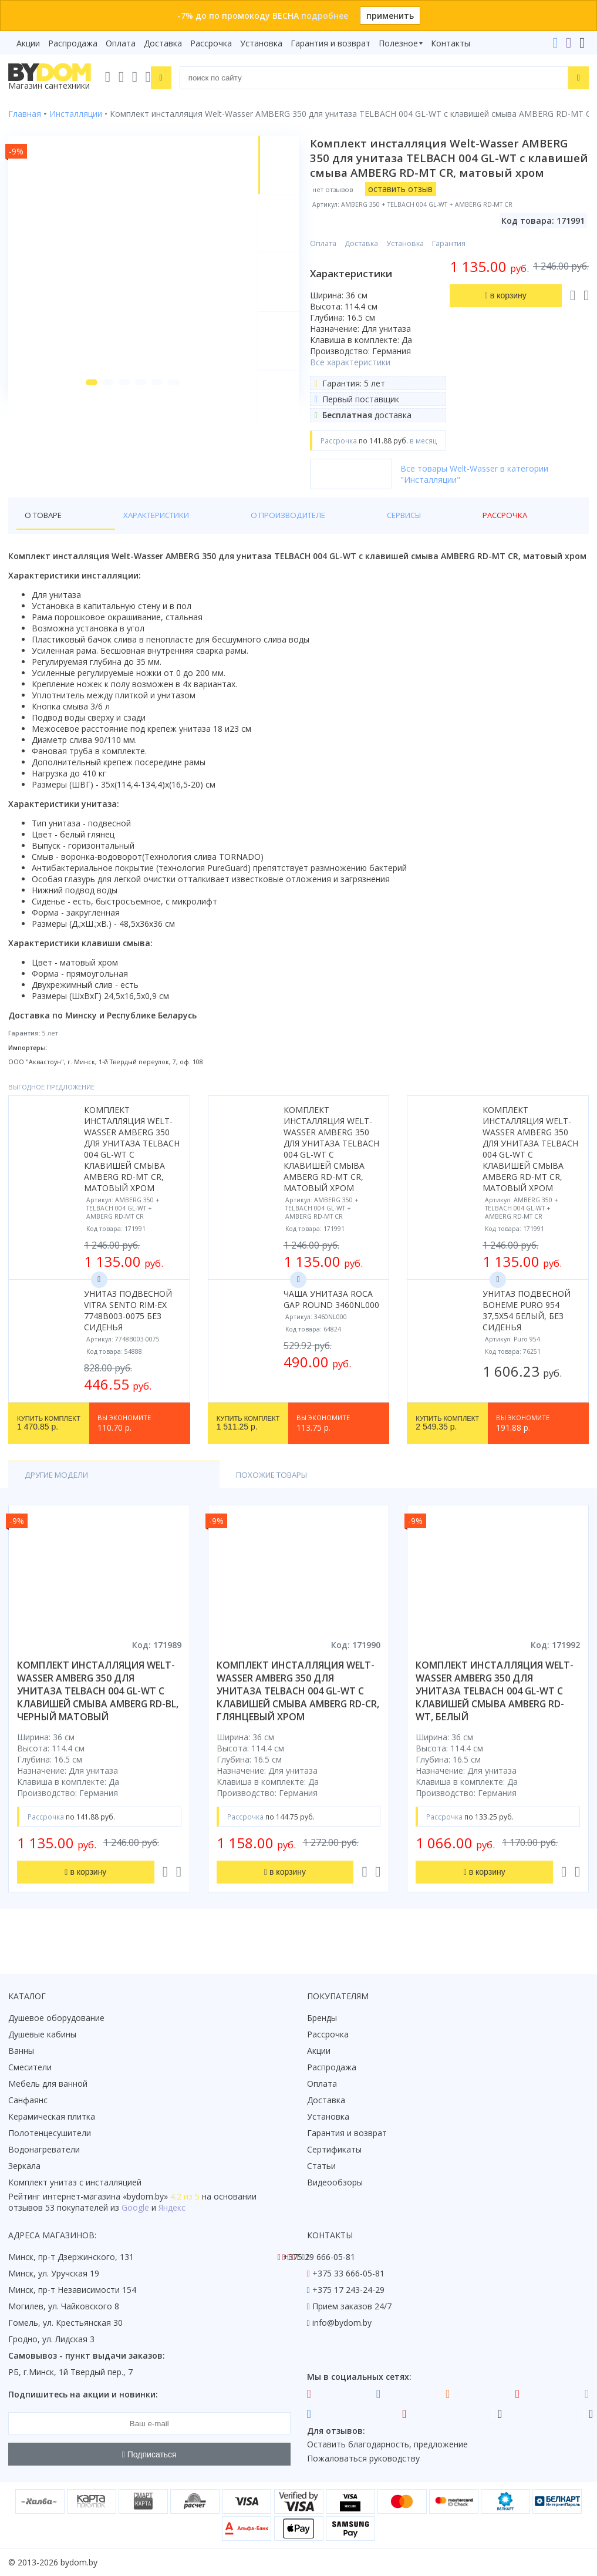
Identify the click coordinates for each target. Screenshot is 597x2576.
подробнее (324, 15)
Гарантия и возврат (330, 43)
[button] (83, 418)
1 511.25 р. (248, 1438)
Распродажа (72, 43)
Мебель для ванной (47, 2083)
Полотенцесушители (49, 2132)
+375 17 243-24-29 (348, 2289)
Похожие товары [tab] (168, 1490)
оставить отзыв (405, 203)
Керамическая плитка (51, 2116)
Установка (261, 43)
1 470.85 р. (48, 1438)
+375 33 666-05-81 (348, 2273)
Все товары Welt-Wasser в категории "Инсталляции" (480, 488)
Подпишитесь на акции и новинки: (83, 2394)
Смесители (30, 2067)
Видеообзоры (335, 2182)
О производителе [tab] (217, 530)
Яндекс (171, 2207)
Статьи (321, 2165)
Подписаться (149, 2454)
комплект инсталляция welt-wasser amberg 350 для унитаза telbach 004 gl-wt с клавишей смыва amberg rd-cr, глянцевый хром (298, 1706)
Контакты (450, 43)
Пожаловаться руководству (363, 2458)
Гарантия (454, 258)
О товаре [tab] (45, 530)
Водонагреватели (44, 2149)
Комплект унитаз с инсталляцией (74, 2182)
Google (135, 2207)
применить (390, 15)
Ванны (21, 2050)
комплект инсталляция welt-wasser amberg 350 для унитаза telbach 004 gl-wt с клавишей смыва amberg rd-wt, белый (495, 1706)
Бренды (322, 2017)
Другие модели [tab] (60, 1490)
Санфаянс (28, 2100)
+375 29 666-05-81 (319, 2256)
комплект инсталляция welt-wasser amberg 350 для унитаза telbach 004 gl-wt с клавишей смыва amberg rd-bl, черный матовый (97, 1706)
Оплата (121, 43)
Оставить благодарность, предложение (387, 2444)
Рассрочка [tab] (354, 530)
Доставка (163, 43)
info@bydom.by (342, 2322)
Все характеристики (355, 376)
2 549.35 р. (447, 1438)
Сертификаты (334, 2149)
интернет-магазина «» (105, 2196)
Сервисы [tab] (294, 530)
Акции (28, 43)
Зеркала (24, 2165)
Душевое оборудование (56, 2017)
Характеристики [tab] (121, 530)
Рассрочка (211, 43)
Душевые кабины (42, 2034)
